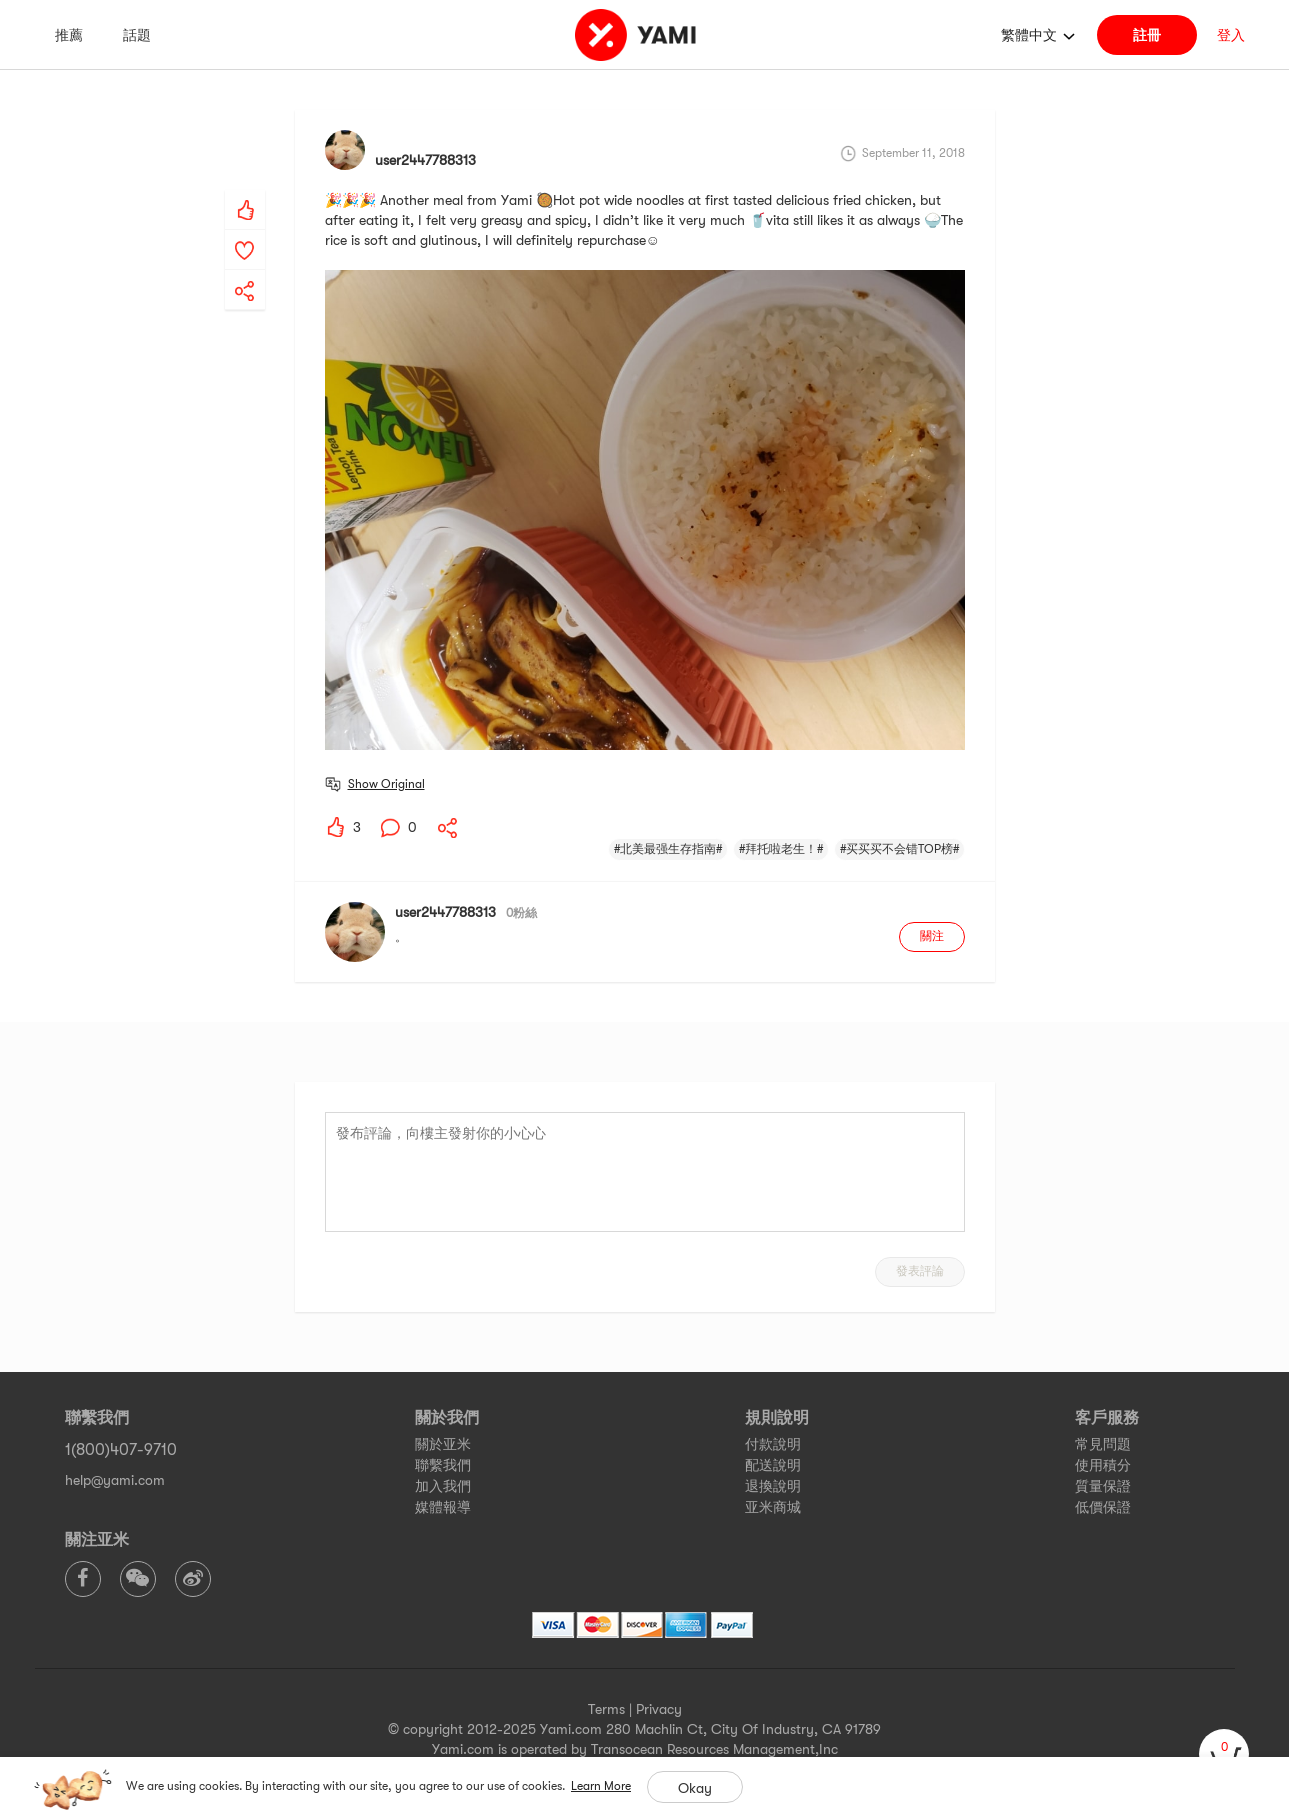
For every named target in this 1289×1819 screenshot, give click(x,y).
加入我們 (443, 1486)
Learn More (601, 1786)
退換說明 (773, 1486)
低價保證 (1103, 1507)
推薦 (69, 35)
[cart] (1224, 1754)
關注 (932, 936)
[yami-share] (245, 271)
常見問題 (1103, 1444)
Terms (606, 1709)
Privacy (659, 1709)
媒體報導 (443, 1507)
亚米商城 (773, 1507)
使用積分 (1103, 1465)
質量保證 (1103, 1486)
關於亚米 (443, 1444)
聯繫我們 (443, 1465)
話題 (137, 35)
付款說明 (773, 1444)
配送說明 (773, 1465)
